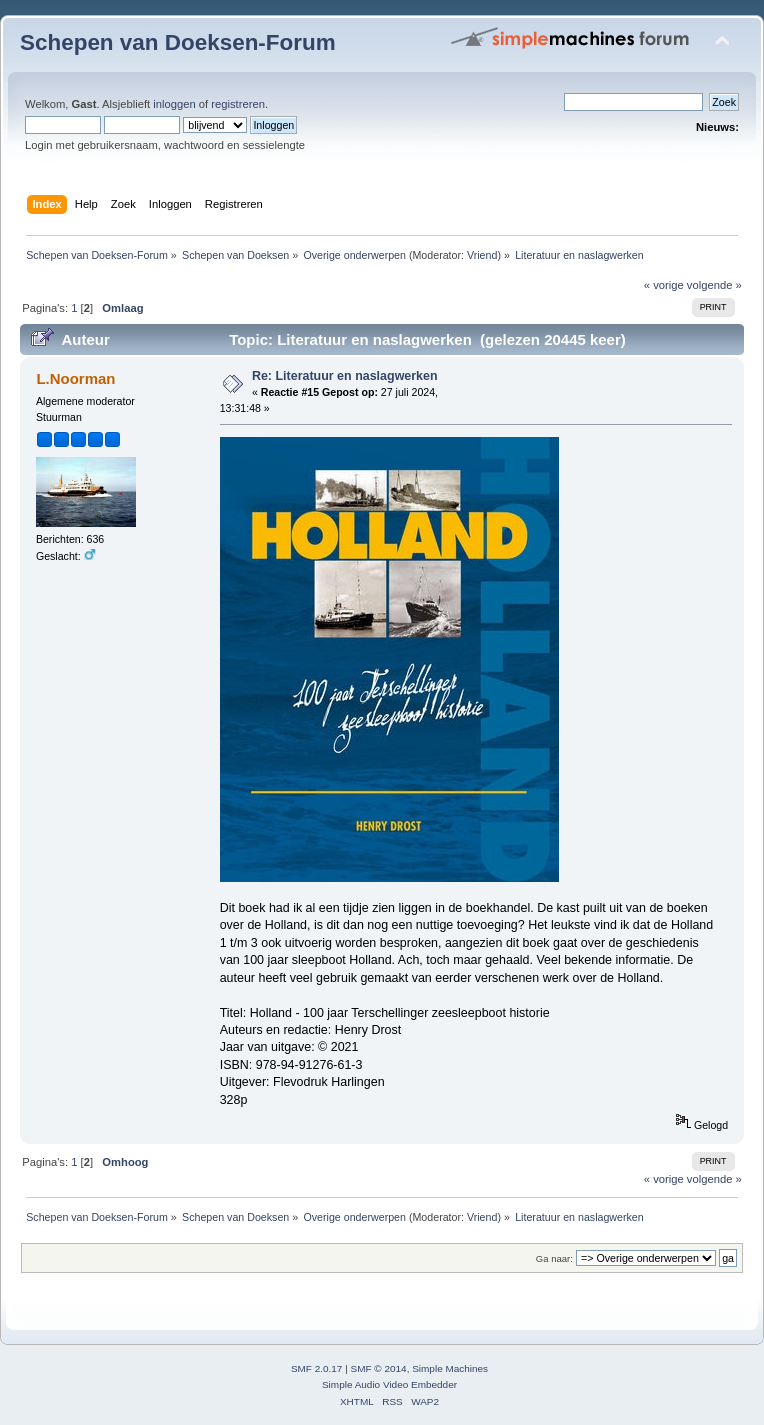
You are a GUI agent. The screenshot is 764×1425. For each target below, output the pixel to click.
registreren (238, 104)
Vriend (482, 255)
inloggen (174, 104)
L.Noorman (75, 378)
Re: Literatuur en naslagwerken (345, 376)
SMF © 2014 (379, 1368)
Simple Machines (450, 1368)
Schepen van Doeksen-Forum (178, 42)
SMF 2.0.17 (317, 1368)
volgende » (714, 285)
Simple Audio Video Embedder (389, 1384)
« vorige (664, 285)
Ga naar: (554, 1258)
